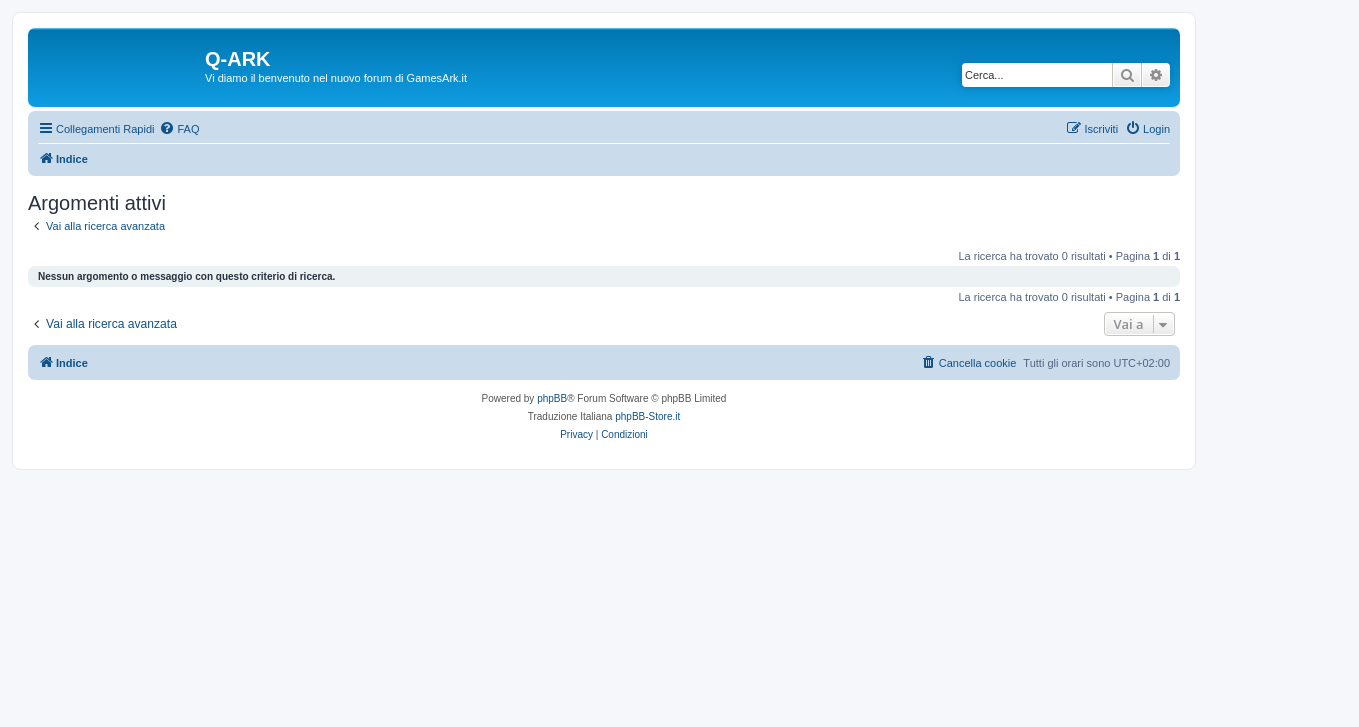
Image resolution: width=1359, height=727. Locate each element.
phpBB (552, 398)
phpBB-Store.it (647, 416)
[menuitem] (179, 129)
